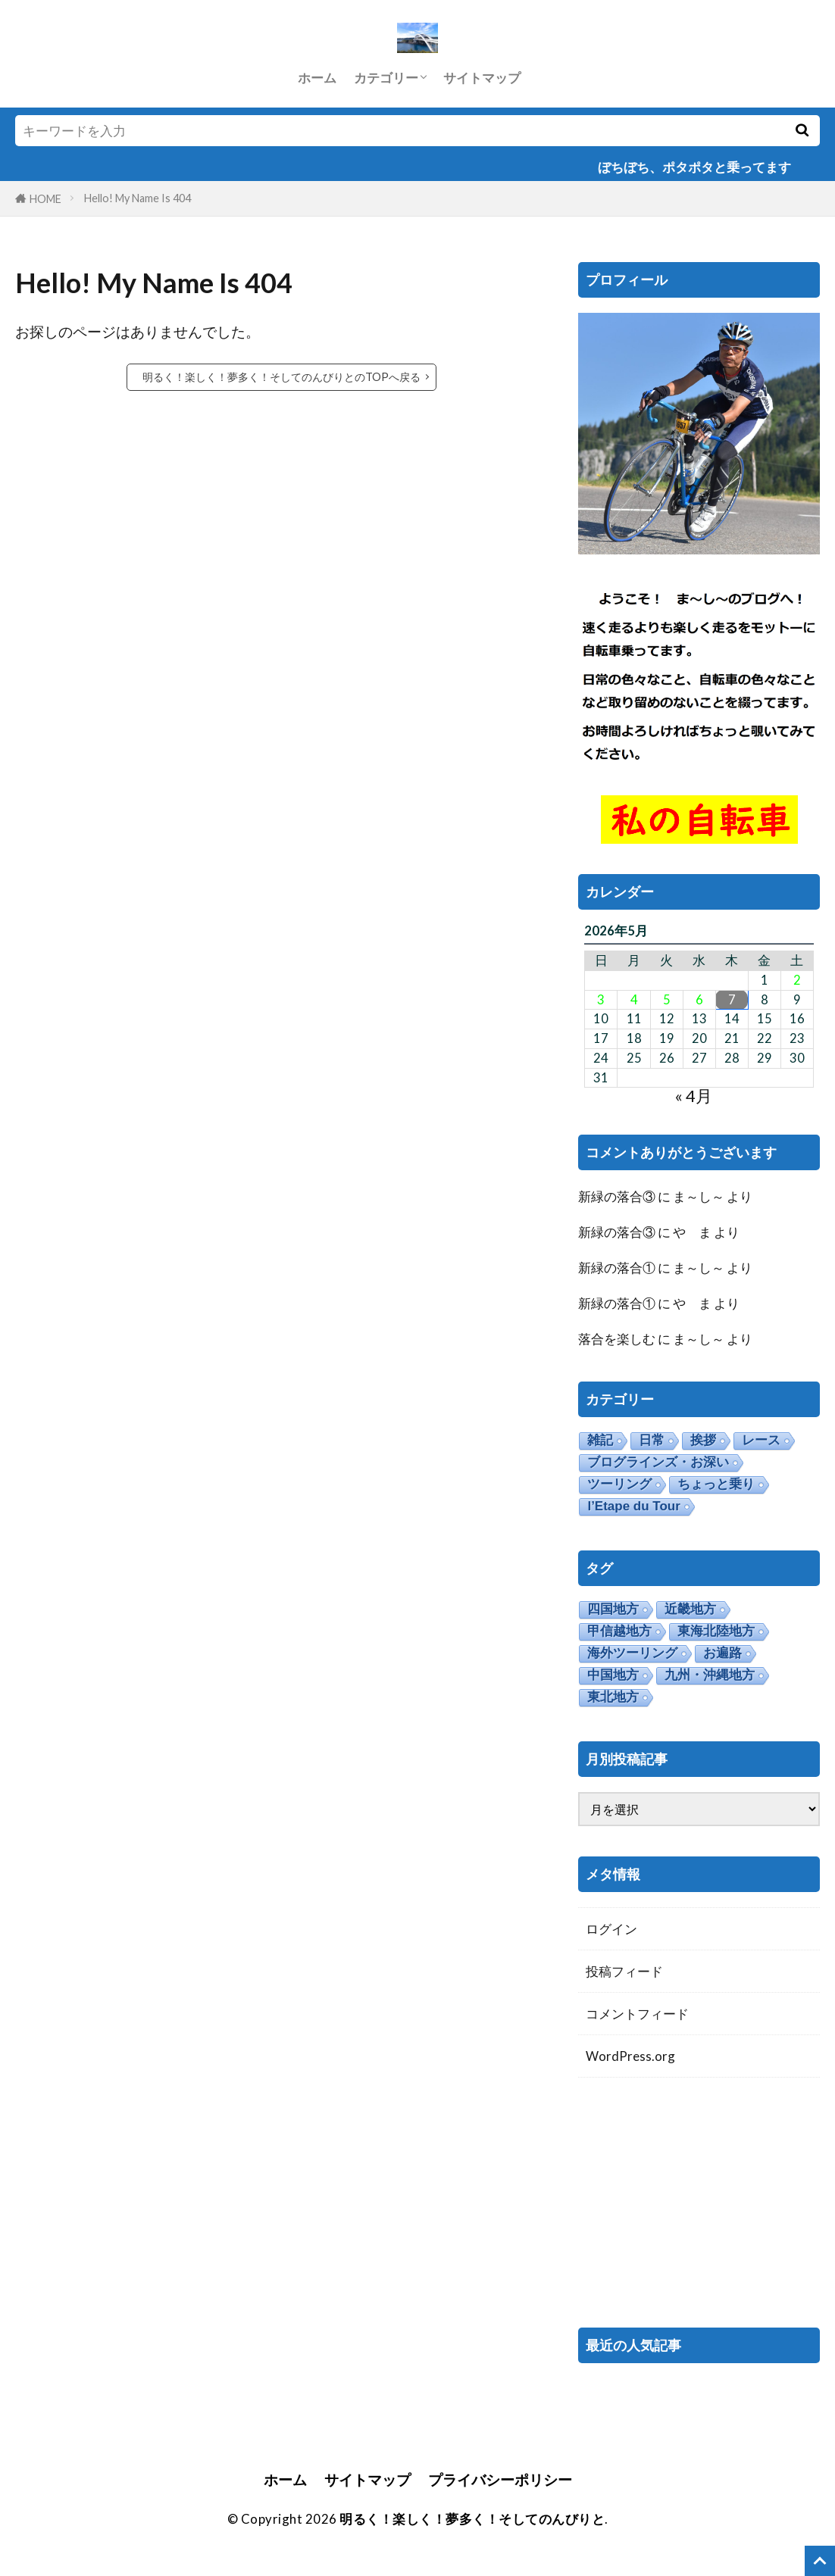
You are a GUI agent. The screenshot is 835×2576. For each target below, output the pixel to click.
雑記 (600, 1440)
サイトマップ (482, 78)
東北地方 (613, 1697)
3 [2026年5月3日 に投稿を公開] (601, 999)
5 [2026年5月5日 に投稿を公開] (667, 999)
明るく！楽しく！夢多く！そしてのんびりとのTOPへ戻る (281, 376)
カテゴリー (386, 78)
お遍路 (722, 1653)
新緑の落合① (616, 1268)
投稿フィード (624, 1971)
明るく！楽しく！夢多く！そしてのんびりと (472, 2519)
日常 (652, 1440)
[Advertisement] (699, 2202)
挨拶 (703, 1440)
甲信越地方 (619, 1631)
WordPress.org (630, 2056)
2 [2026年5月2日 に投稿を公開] (797, 980)
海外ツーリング (632, 1653)
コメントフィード (637, 2014)
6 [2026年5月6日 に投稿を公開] (699, 999)
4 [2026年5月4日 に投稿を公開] (634, 999)
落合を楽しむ (616, 1339)
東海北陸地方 (716, 1631)
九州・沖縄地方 (710, 1675)
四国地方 (613, 1609)
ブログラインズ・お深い (658, 1462)
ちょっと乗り (716, 1484)
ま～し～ (698, 1196)
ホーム (317, 78)
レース (761, 1440)
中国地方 (613, 1675)
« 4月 (693, 1095)
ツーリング (619, 1484)
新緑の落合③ (616, 1196)
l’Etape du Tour (633, 1506)
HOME (45, 198)
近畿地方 (690, 1609)
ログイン (611, 1929)
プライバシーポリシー (500, 2479)
